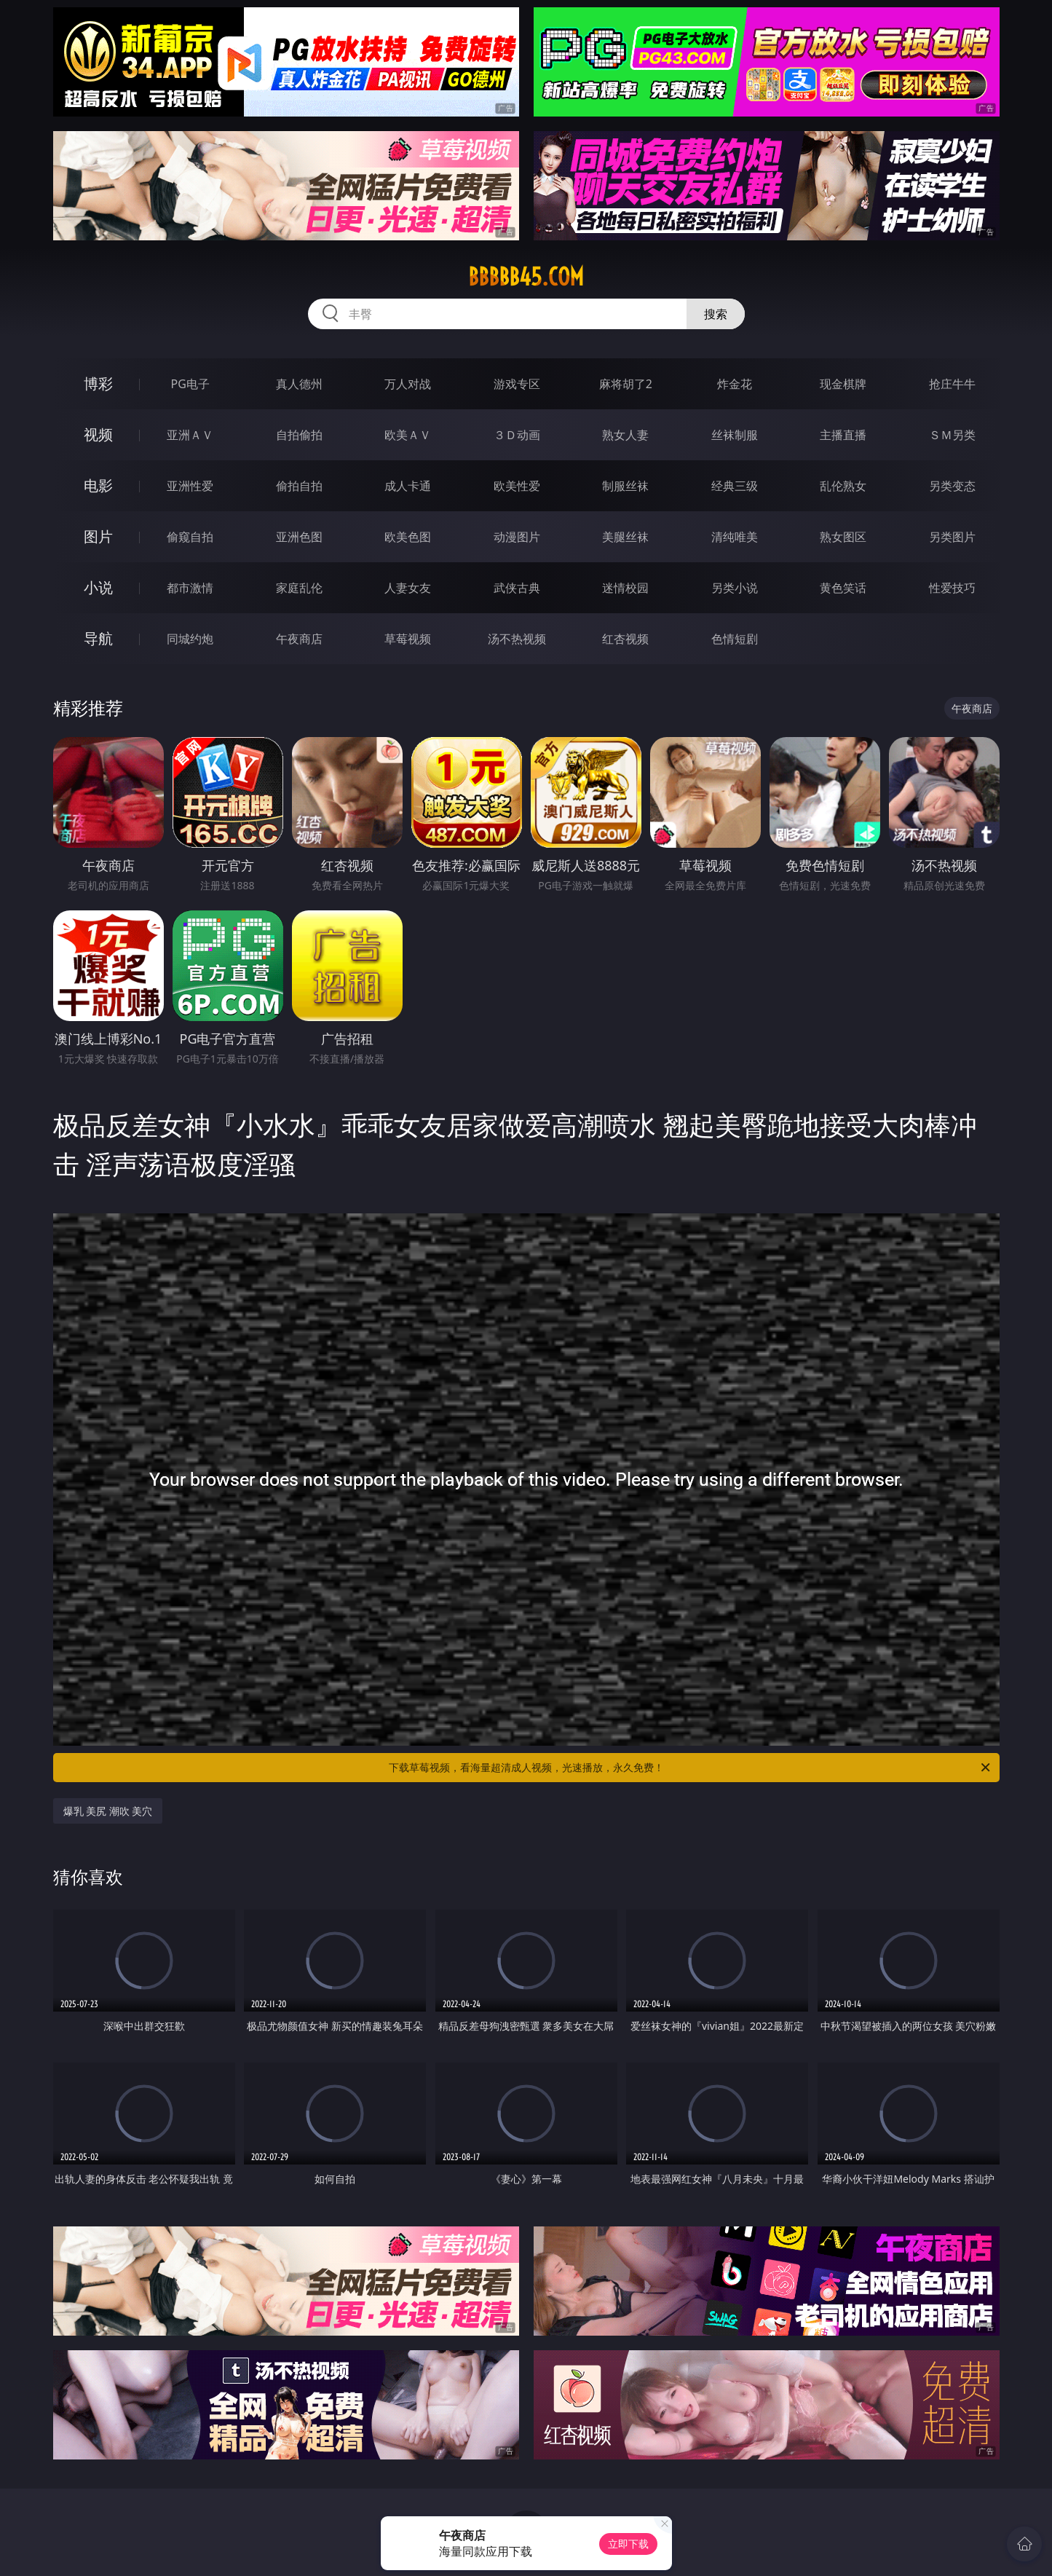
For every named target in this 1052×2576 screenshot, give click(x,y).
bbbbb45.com (526, 276)
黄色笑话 (843, 588)
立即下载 (628, 2544)
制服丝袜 (625, 486)
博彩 (98, 383)
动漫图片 (517, 537)
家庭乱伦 (299, 588)
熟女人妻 (625, 435)
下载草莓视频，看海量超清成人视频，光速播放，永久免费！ (690, 1767)
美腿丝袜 (625, 537)
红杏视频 (625, 639)
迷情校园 (625, 588)
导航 (98, 638)
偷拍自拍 (299, 486)
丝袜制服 (734, 435)
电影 (98, 485)
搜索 (715, 314)
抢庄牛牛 (952, 384)
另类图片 (952, 537)
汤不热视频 (517, 639)
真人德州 (299, 384)
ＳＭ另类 (952, 435)
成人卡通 (407, 486)
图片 (98, 536)
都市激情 (190, 588)
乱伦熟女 (843, 486)
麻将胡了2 (625, 384)
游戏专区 (517, 384)
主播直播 (843, 435)
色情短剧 (734, 639)
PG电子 (190, 384)
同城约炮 (190, 639)
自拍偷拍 (299, 435)
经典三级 (734, 486)
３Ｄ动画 (517, 435)
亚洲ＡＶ (190, 435)
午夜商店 (299, 639)
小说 (98, 587)
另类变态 (952, 486)
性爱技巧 (952, 588)
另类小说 (734, 588)
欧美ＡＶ (407, 435)
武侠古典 (517, 588)
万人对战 (407, 384)
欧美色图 (407, 537)
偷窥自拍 (190, 537)
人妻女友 (407, 588)
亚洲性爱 (190, 486)
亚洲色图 (299, 537)
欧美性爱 (517, 486)
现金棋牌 (843, 384)
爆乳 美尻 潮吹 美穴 (108, 1811)
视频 (98, 434)
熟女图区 (843, 537)
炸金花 (734, 384)
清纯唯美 (734, 537)
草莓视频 (407, 639)
